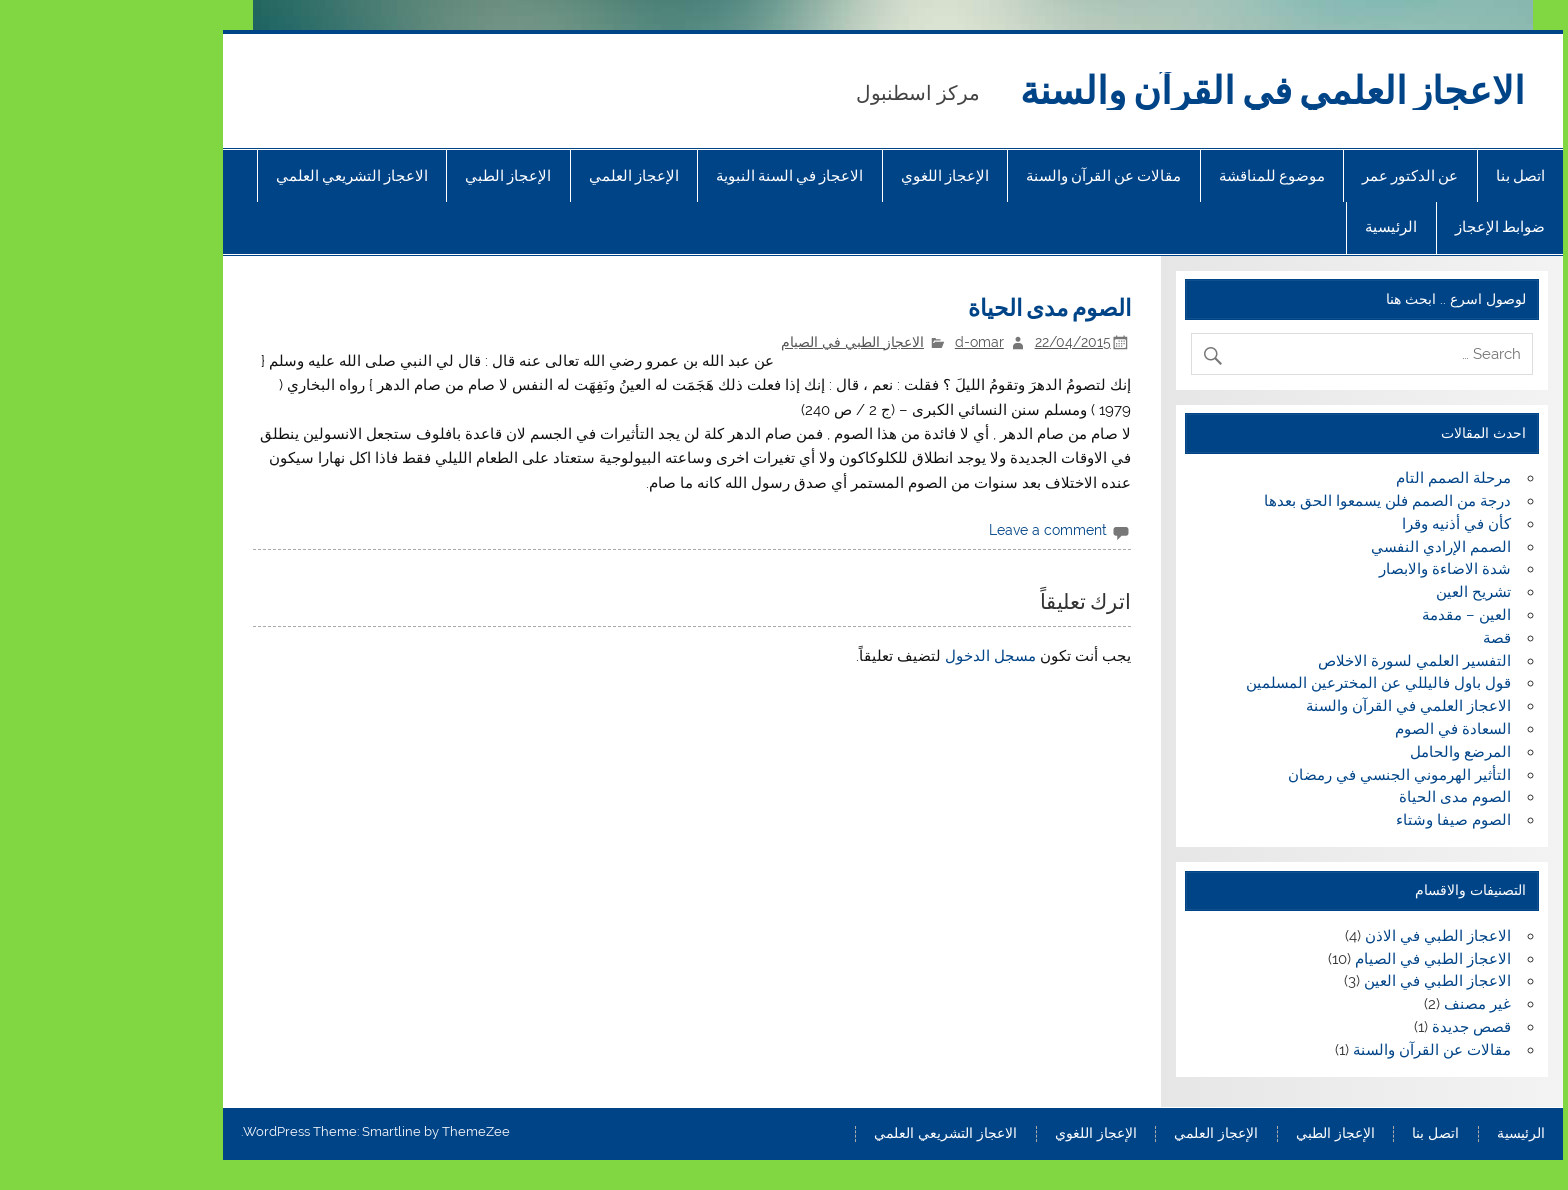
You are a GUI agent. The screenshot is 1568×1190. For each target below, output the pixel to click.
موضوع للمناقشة (1163, 176)
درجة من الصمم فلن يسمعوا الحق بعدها (1278, 501)
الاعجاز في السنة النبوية (680, 176)
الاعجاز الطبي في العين (1328, 981)
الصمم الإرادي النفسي (1332, 547)
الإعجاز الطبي (399, 176)
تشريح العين (1364, 592)
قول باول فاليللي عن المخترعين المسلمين (1269, 683)
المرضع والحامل (1351, 752)
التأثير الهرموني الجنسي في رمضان (1290, 775)
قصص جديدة (1362, 1027)
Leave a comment (939, 530)
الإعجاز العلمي (525, 176)
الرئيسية (1282, 227)
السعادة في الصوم (1344, 729)
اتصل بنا (1411, 176)
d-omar (870, 342)
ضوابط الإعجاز (1391, 227)
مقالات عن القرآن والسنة (994, 176)
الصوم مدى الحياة (1346, 797)
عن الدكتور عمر (1301, 176)
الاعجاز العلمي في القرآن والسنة (1163, 91)
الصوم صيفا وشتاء (1344, 820)
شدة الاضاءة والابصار (1336, 569)
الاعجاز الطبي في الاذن (1329, 936)
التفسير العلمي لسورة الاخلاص (1305, 661)
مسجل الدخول (881, 656)
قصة (1388, 638)
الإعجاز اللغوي (836, 176)
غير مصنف (1368, 1004)
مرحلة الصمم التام (1344, 478)
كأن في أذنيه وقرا (1347, 524)
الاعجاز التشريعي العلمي (243, 176)
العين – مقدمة (1357, 615)
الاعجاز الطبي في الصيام (743, 342)
